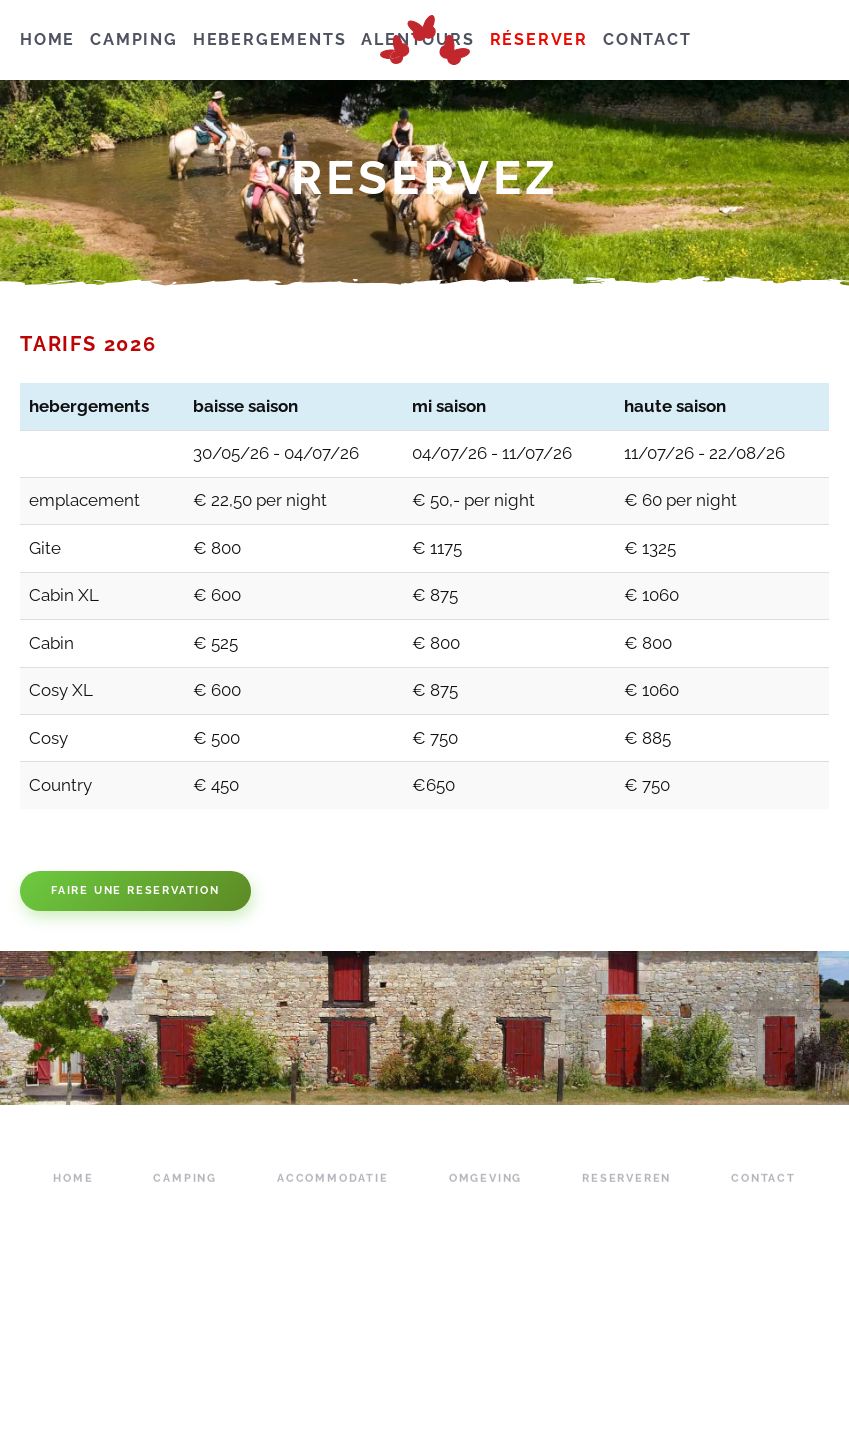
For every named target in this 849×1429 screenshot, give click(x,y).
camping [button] (134, 39)
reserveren (626, 1194)
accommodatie (333, 1194)
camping (185, 1194)
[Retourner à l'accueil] (425, 40)
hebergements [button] (270, 39)
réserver (539, 39)
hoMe (47, 39)
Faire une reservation (135, 890)
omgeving (485, 1194)
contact (647, 39)
